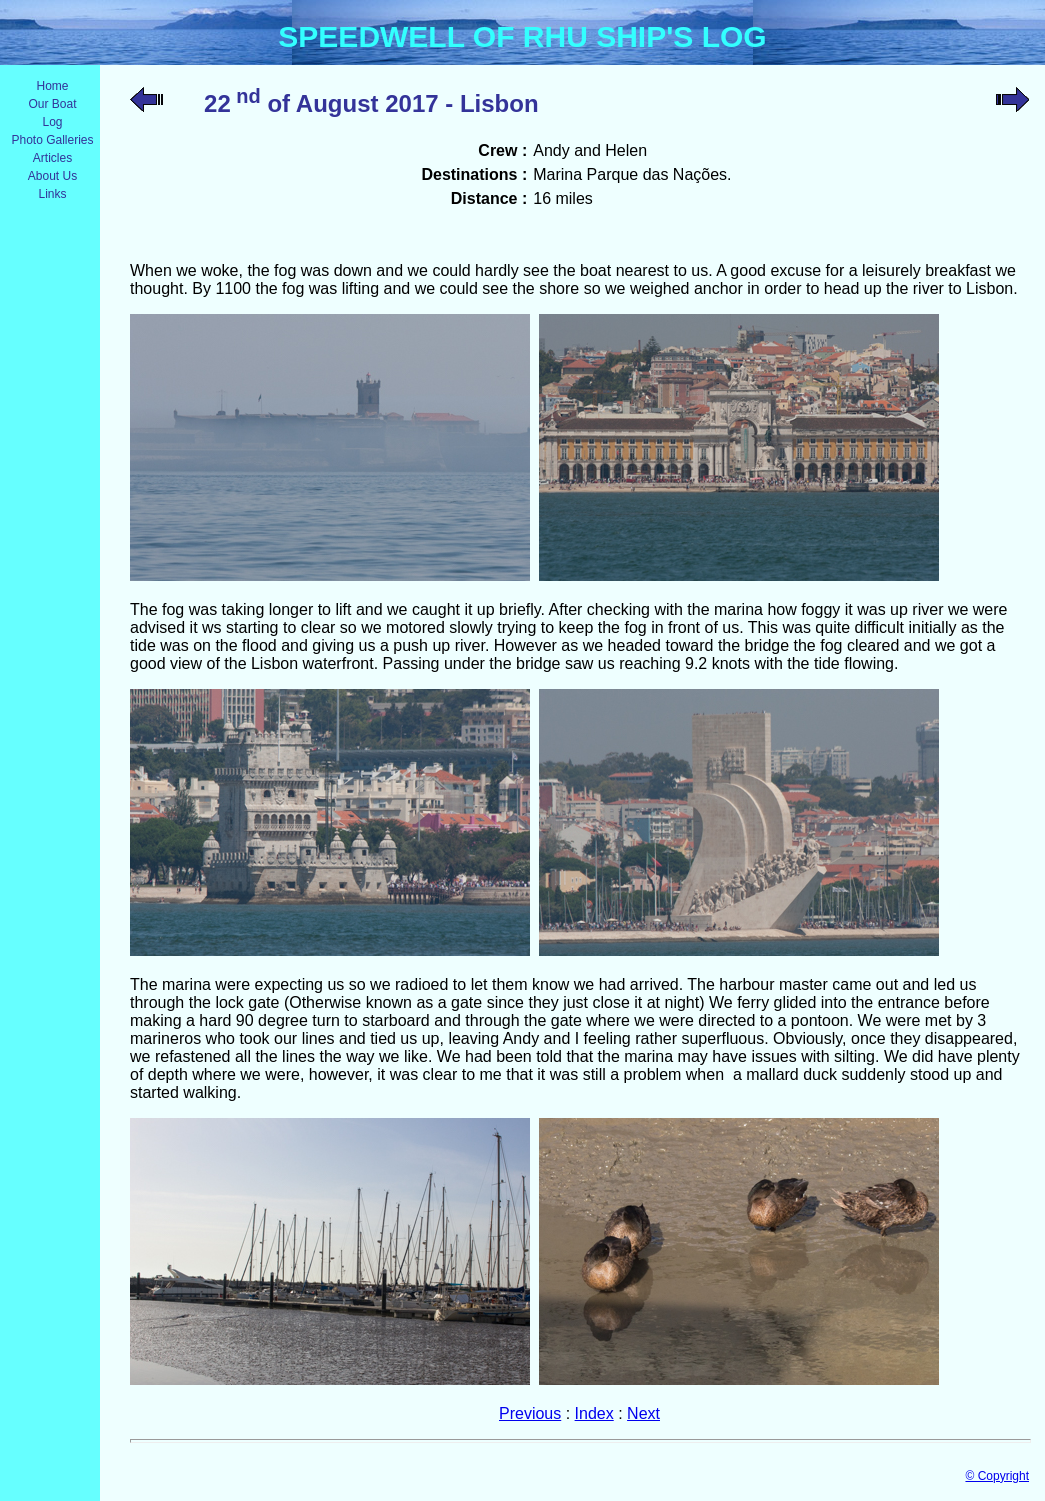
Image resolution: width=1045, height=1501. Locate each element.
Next (643, 1413)
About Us (52, 176)
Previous (530, 1413)
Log (52, 122)
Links (52, 194)
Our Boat (52, 104)
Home (52, 86)
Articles (52, 158)
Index (594, 1413)
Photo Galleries (52, 140)
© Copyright (997, 1476)
